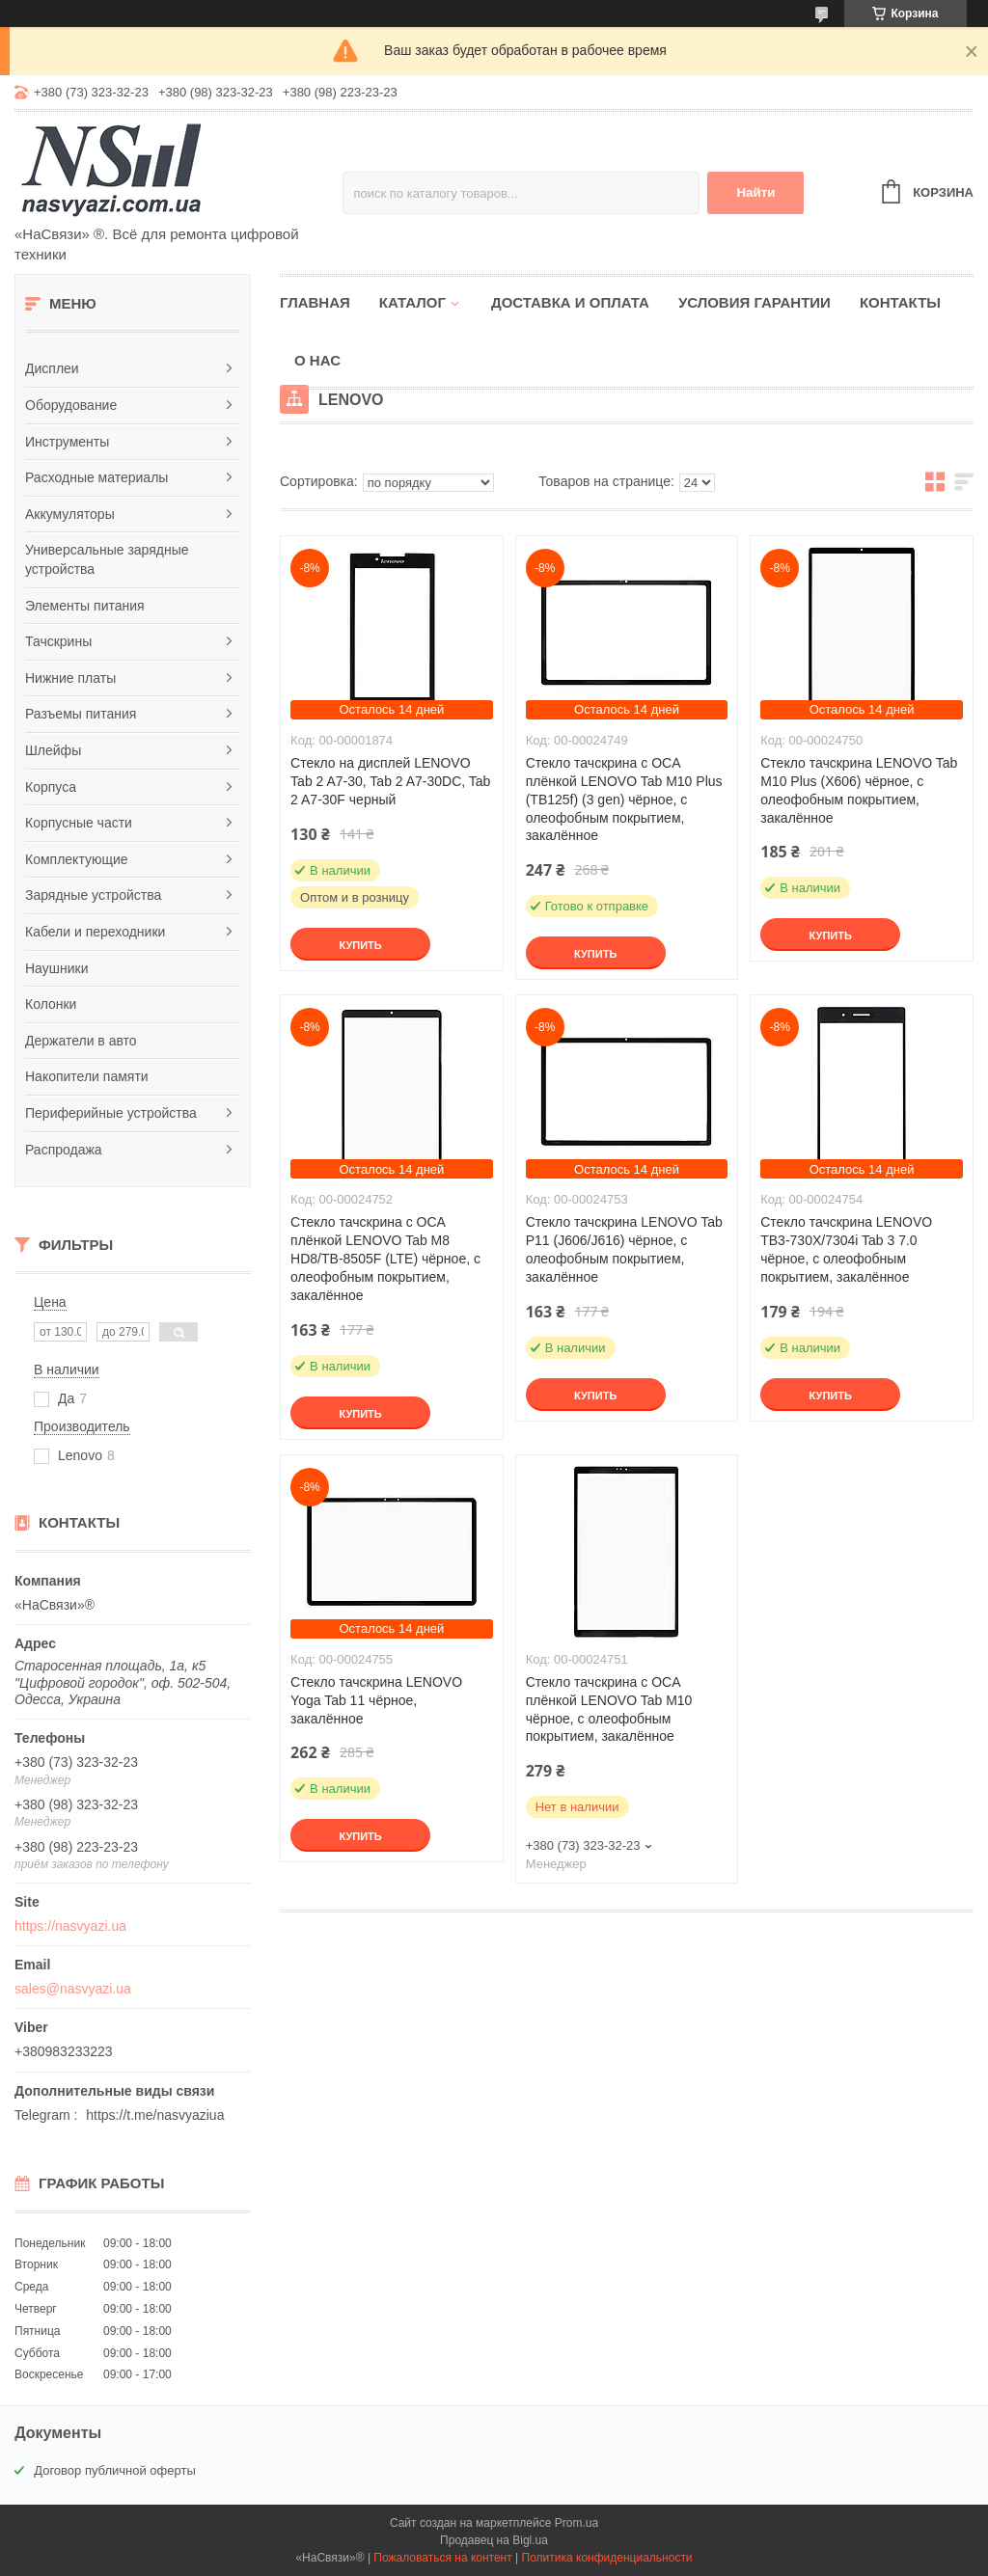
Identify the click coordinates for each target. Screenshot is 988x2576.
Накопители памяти (87, 1076)
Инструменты (67, 441)
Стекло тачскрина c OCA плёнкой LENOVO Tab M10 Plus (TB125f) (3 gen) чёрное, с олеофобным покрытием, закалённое (624, 799)
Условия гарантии (754, 302)
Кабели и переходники (95, 931)
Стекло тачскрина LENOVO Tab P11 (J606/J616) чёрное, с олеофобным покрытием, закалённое (624, 1249)
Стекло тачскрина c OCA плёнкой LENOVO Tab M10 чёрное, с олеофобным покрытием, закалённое (609, 1709)
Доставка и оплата (570, 302)
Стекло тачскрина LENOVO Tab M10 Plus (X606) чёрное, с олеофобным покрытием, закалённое (858, 790)
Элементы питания (85, 605)
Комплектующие (76, 859)
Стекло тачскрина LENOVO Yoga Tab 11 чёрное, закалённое (376, 1700)
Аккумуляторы (70, 514)
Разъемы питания (80, 713)
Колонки (50, 1004)
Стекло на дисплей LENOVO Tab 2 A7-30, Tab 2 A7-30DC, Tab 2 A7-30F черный (390, 781)
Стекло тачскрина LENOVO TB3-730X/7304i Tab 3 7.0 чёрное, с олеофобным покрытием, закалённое (846, 1249)
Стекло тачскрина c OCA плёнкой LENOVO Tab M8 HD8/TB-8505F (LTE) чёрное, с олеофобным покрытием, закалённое (385, 1258)
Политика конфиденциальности (607, 2557)
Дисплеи (52, 368)
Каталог (412, 302)
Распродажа (63, 1149)
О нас (317, 360)
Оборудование (71, 405)
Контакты (900, 302)
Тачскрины (58, 641)
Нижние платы (70, 678)
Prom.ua (576, 2523)
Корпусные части (78, 822)
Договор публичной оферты (115, 2470)
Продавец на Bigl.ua (494, 2540)
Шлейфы (53, 750)
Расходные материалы (96, 477)
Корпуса (50, 787)
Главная (315, 302)
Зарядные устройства (93, 895)
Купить (360, 945)
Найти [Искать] (755, 192)
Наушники (56, 968)
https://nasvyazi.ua (70, 1926)
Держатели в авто (81, 1040)
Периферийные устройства (111, 1113)
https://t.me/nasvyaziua (155, 2115)
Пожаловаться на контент (442, 2557)
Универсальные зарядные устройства (107, 559)
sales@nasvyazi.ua (72, 1988)
